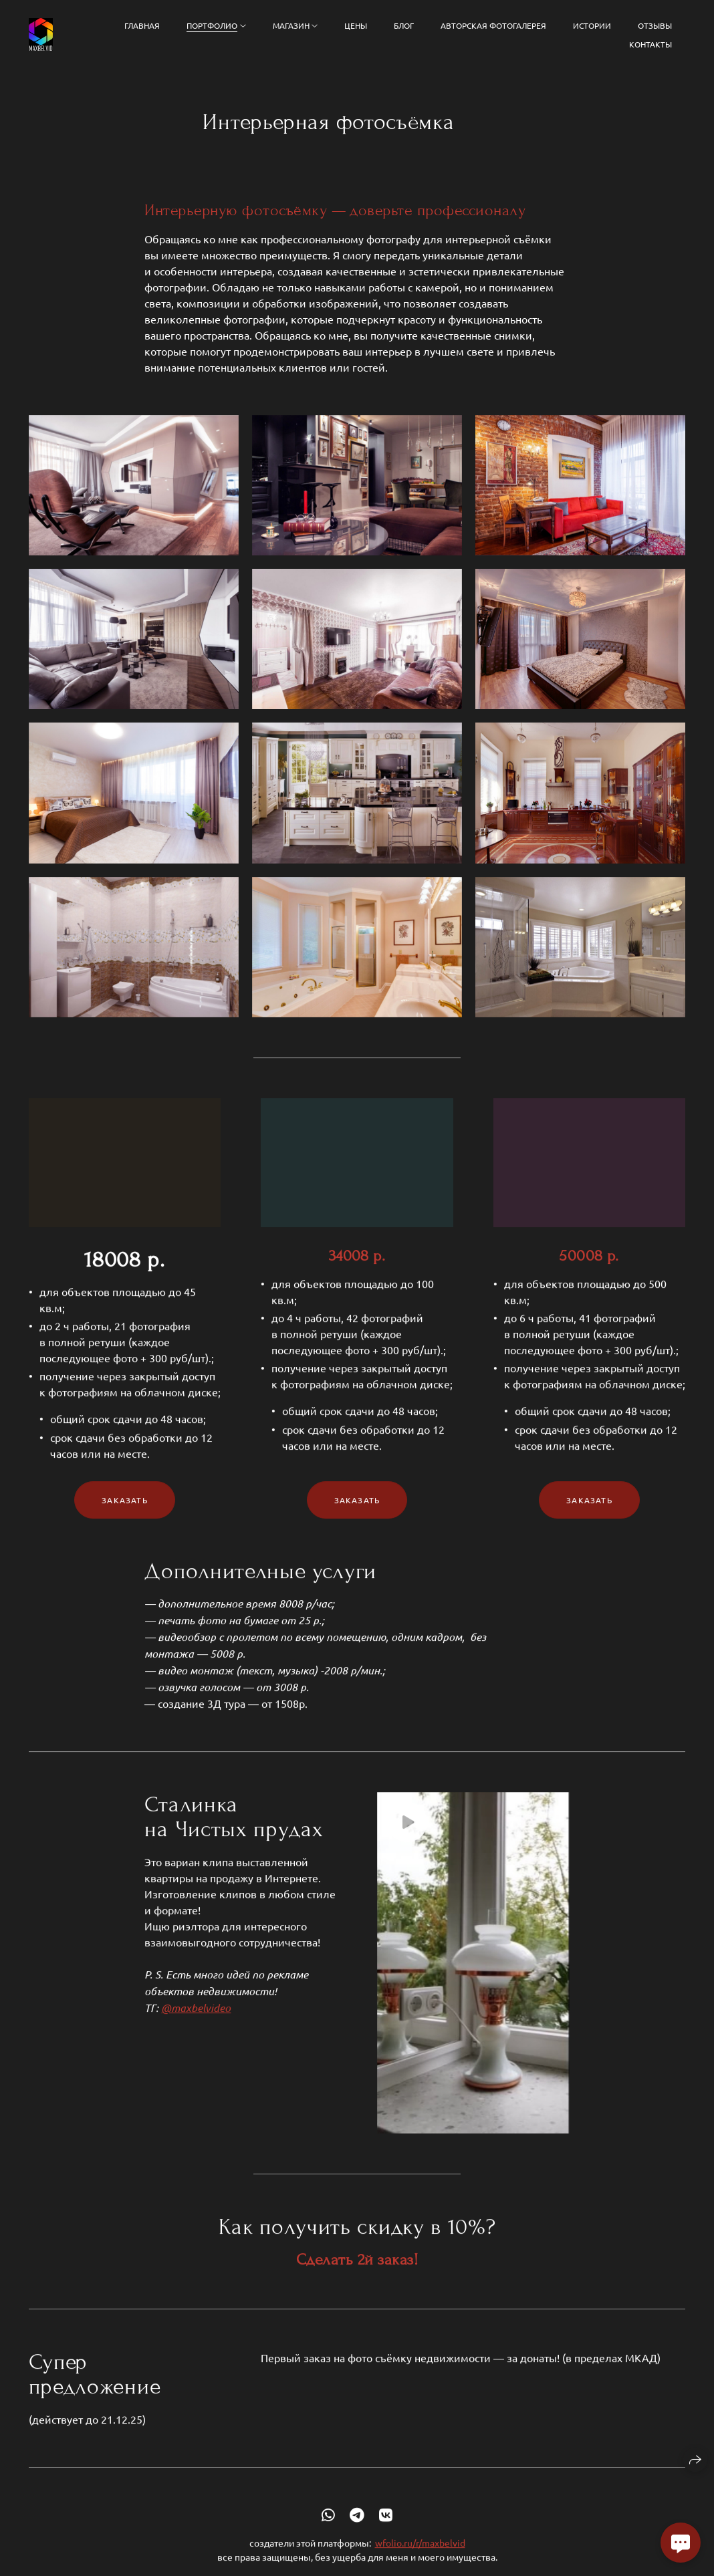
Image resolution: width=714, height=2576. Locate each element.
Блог (404, 25)
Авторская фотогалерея (493, 25)
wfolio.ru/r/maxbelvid (420, 2559)
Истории (592, 25)
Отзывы (655, 25)
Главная (142, 25)
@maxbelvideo (196, 2023)
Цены (355, 25)
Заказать (125, 1515)
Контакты (650, 44)
